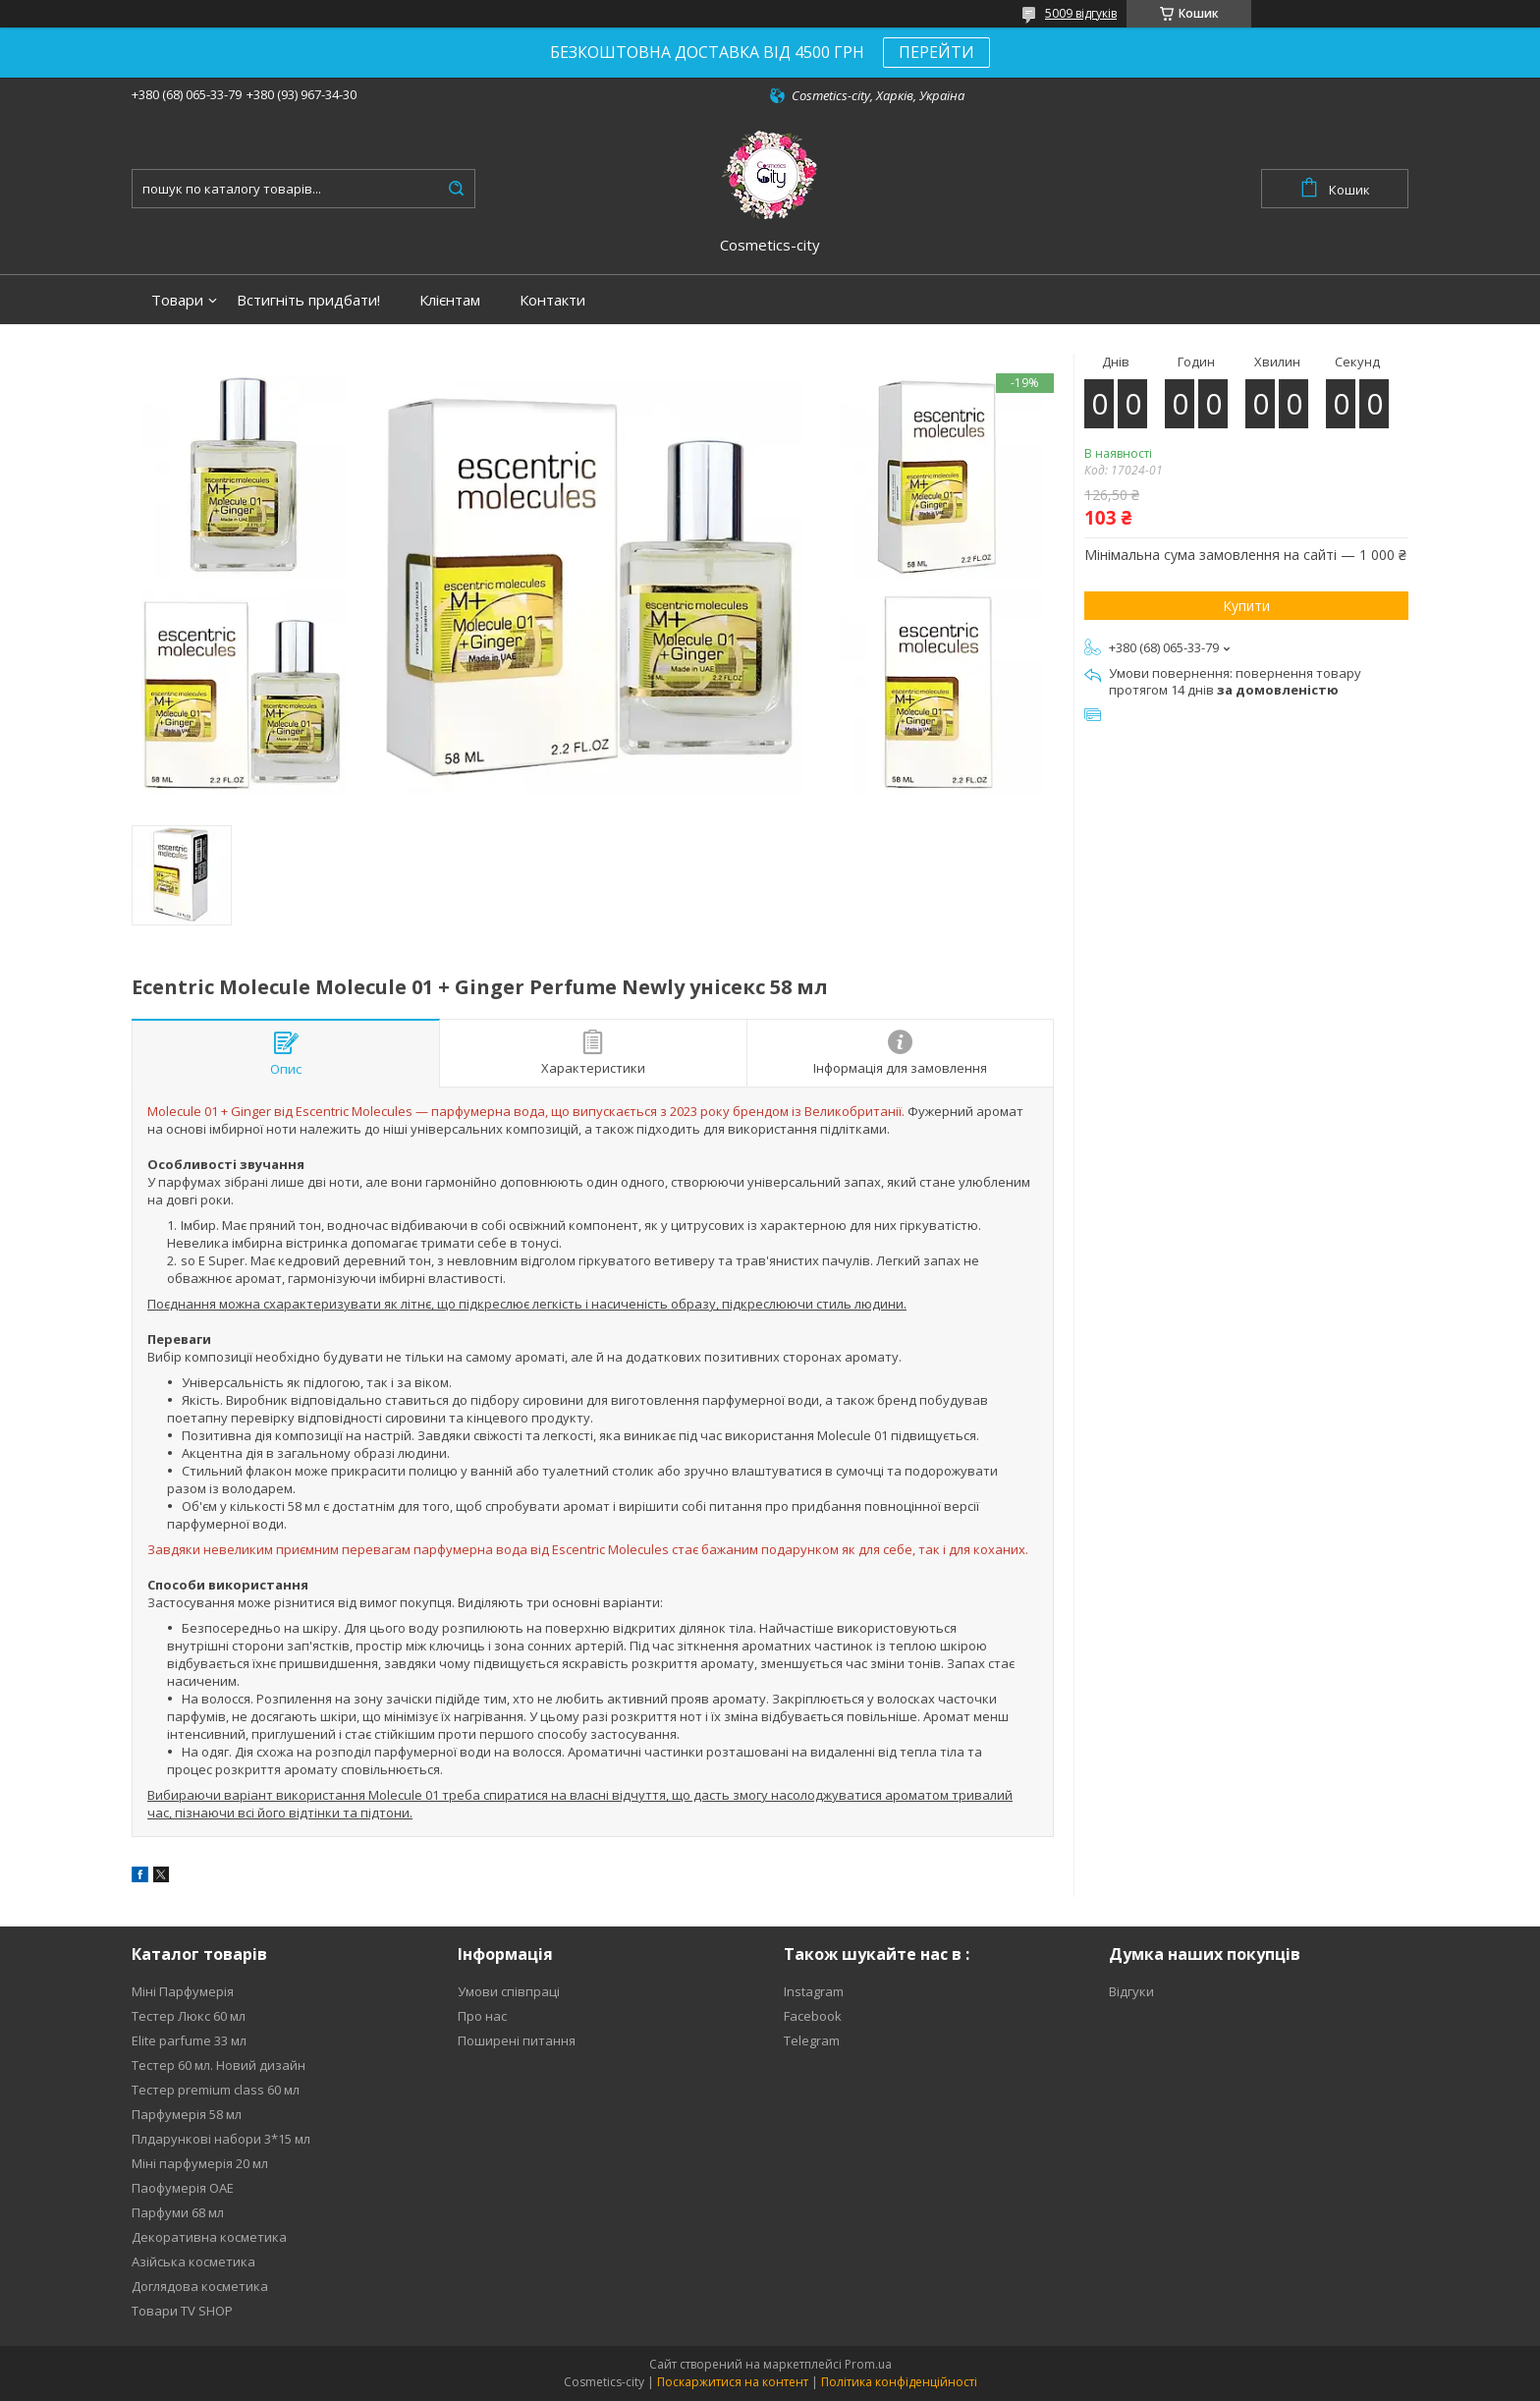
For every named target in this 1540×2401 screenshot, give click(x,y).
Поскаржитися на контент (732, 2381)
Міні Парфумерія (183, 1991)
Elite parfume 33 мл (189, 2040)
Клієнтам (449, 300)
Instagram (814, 1991)
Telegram (812, 2040)
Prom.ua (868, 2364)
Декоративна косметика (209, 2237)
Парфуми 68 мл (178, 2212)
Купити (1246, 605)
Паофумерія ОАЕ (183, 2188)
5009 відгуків (1081, 13)
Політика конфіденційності (899, 2381)
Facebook (813, 2016)
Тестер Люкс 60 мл (189, 2016)
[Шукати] (455, 188)
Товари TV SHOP (182, 2310)
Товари (177, 300)
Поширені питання (517, 2040)
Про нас (482, 2016)
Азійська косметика (193, 2261)
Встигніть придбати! (308, 300)
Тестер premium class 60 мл (216, 2089)
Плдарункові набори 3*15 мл (221, 2139)
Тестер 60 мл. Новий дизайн (218, 2065)
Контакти (552, 300)
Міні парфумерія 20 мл (200, 2163)
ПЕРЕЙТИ (936, 52)
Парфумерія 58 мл (187, 2114)
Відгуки (1131, 1991)
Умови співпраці (509, 1991)
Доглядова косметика (200, 2286)
